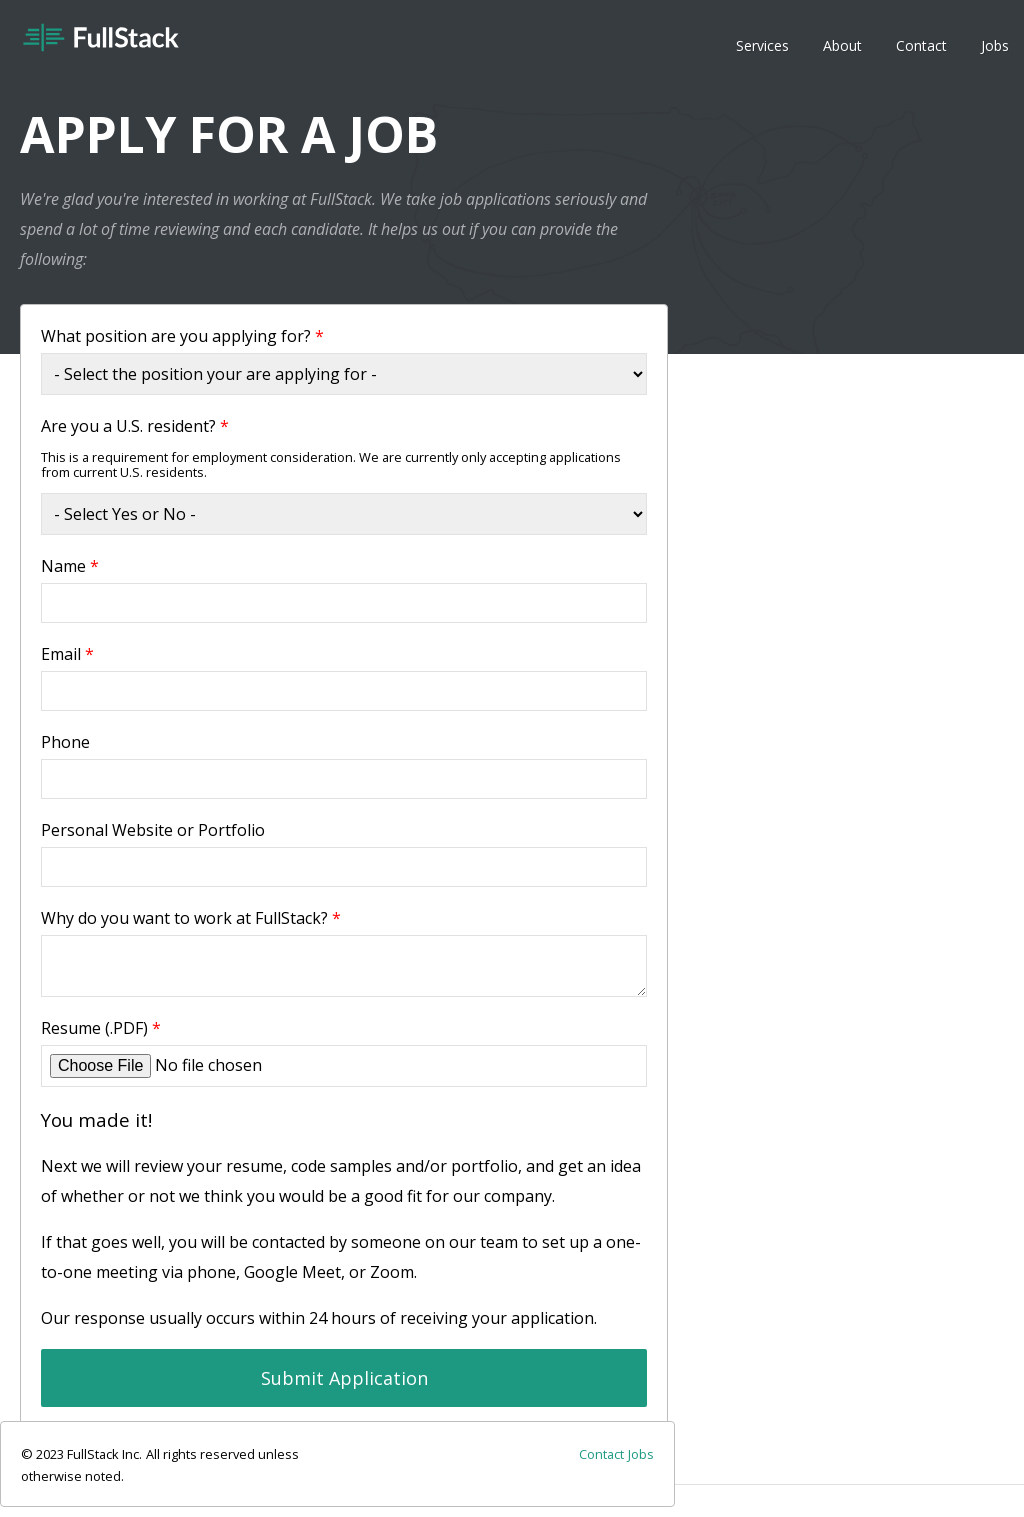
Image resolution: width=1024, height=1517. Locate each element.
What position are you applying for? (182, 336)
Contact (921, 45)
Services (762, 45)
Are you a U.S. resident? (135, 426)
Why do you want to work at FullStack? (191, 918)
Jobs (995, 45)
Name (70, 566)
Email (67, 654)
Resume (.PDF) (101, 1028)
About (842, 45)
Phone (65, 742)
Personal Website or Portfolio (153, 830)
